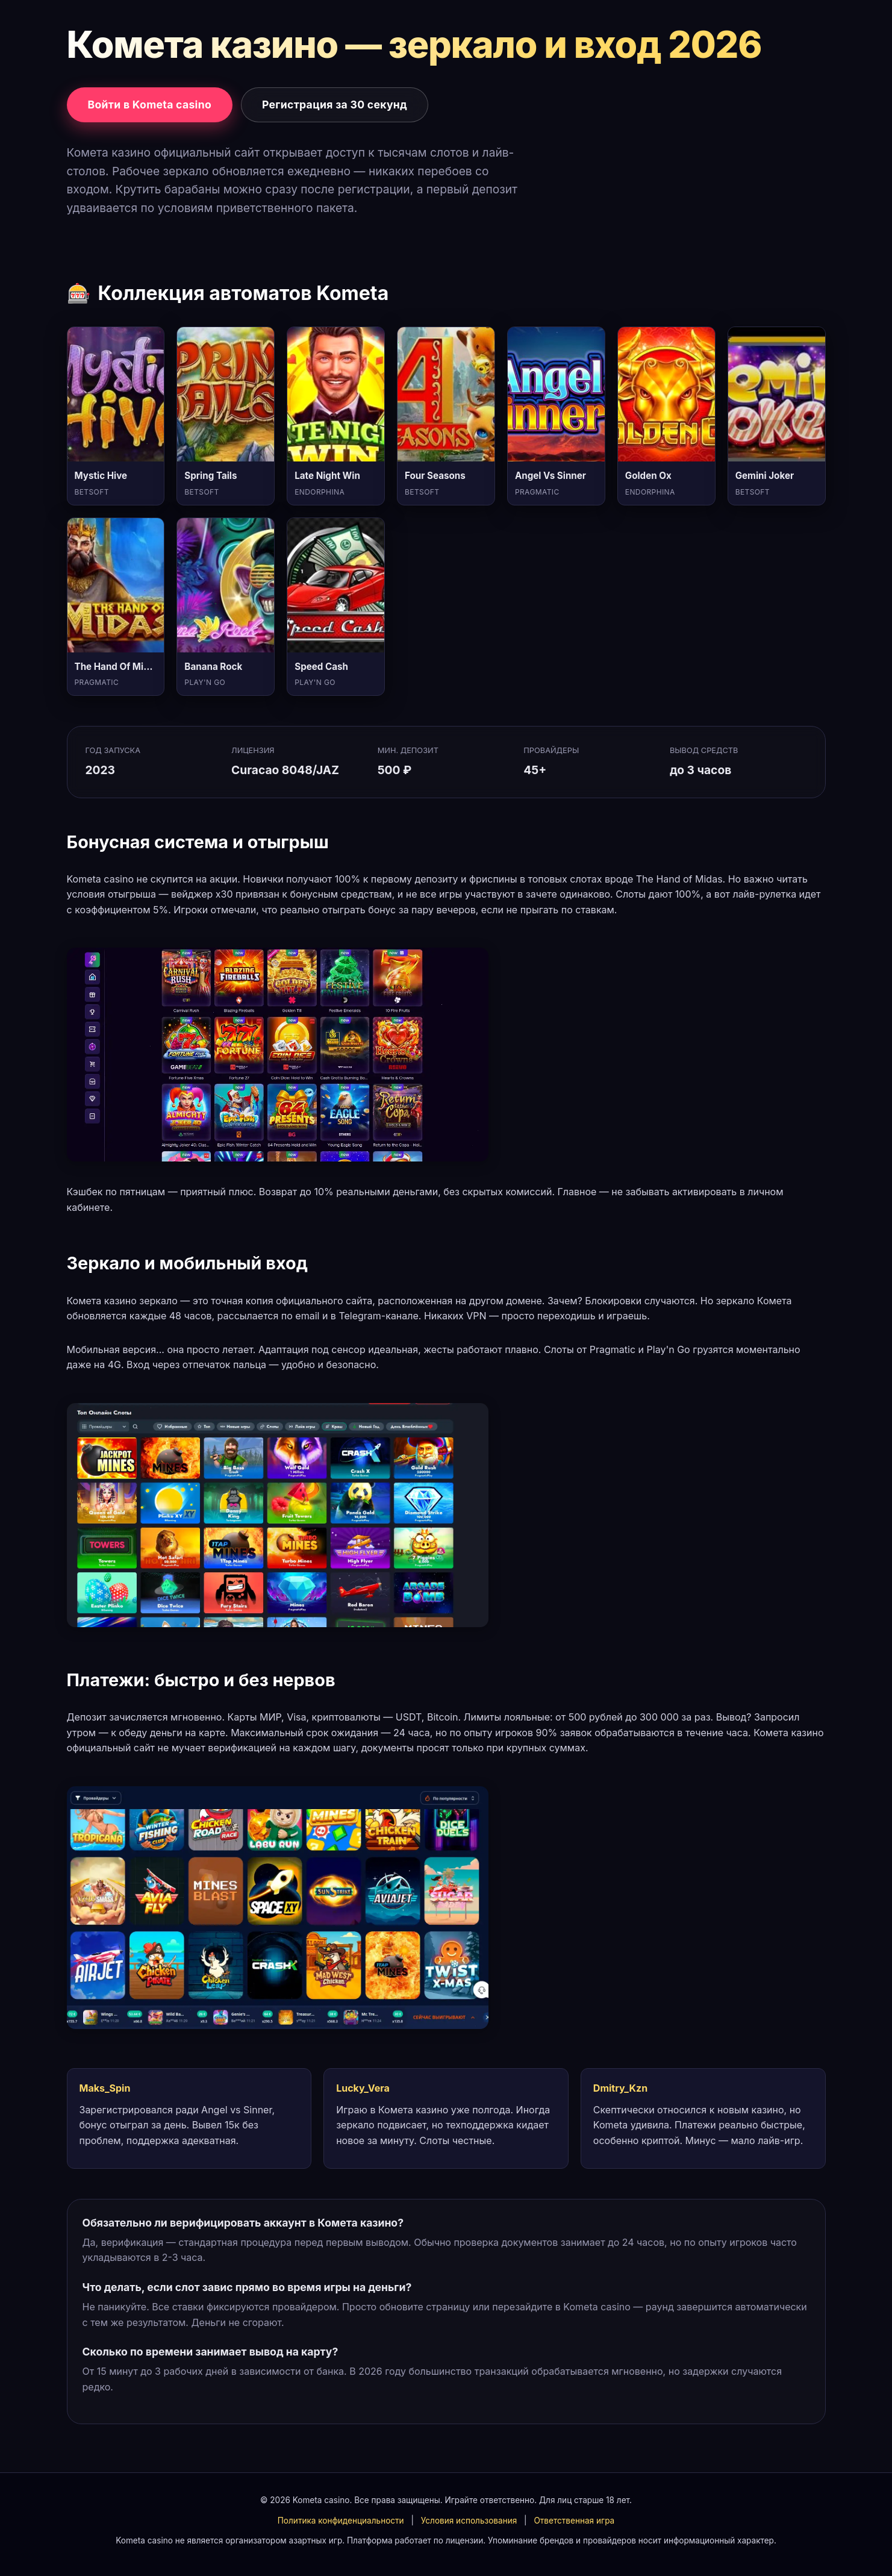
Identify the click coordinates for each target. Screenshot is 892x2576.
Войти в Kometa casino (150, 104)
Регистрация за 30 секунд (334, 104)
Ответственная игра (574, 2520)
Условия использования (469, 2520)
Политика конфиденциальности (341, 2520)
